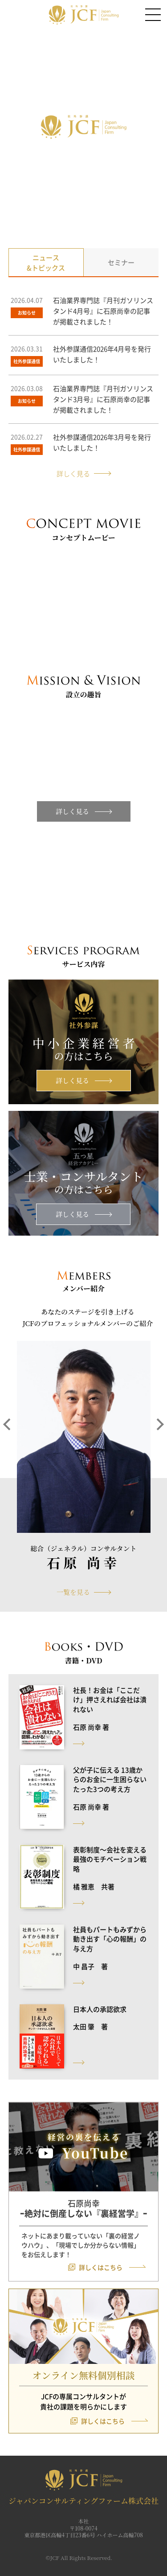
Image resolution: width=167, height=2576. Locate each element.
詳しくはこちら (100, 2267)
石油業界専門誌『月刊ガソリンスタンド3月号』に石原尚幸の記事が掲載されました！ (103, 399)
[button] (9, 1453)
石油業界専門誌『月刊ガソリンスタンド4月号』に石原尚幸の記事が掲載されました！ (103, 310)
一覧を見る (73, 1592)
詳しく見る (73, 473)
